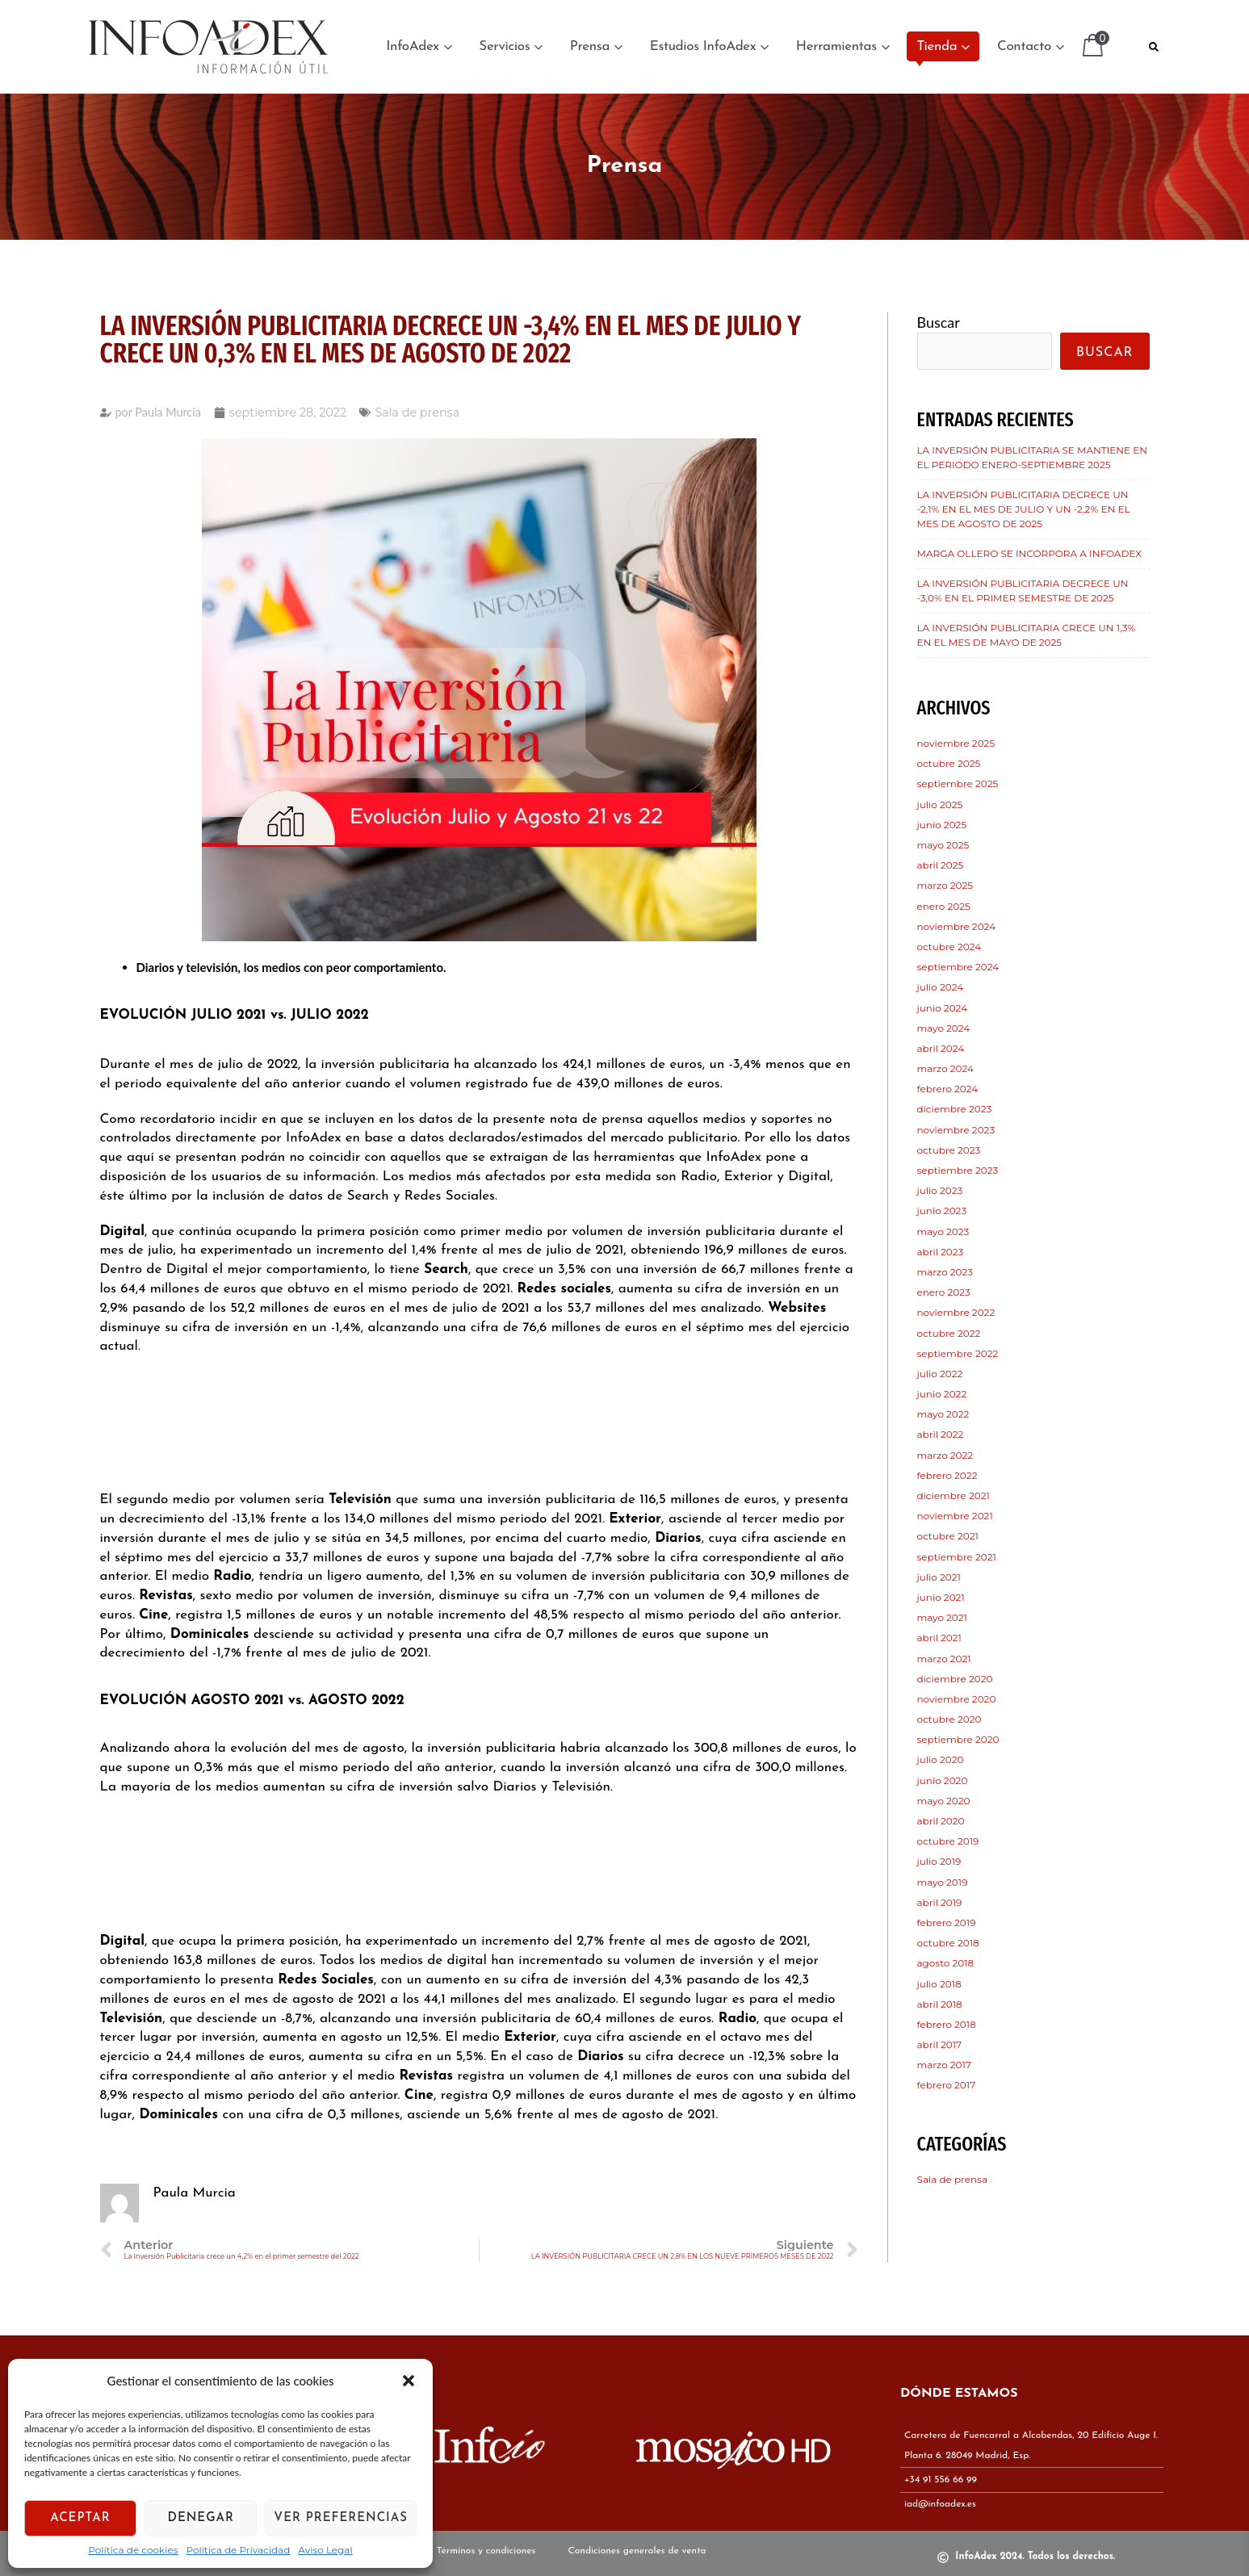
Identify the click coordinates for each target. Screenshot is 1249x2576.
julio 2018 (939, 1984)
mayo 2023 (943, 1231)
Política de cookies (133, 2550)
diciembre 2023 (954, 1109)
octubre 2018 (948, 1943)
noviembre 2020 (956, 1699)
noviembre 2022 (956, 1312)
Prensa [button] (596, 46)
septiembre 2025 (958, 783)
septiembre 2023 (958, 1170)
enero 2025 (943, 906)
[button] (408, 2381)
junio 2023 (942, 1210)
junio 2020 (942, 1780)
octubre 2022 (949, 1333)
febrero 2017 (946, 2085)
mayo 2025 (943, 845)
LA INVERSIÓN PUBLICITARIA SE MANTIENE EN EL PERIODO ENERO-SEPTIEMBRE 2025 (1032, 457)
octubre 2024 (949, 946)
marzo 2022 (945, 1455)
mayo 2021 (942, 1617)
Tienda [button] (943, 46)
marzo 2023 (945, 1272)
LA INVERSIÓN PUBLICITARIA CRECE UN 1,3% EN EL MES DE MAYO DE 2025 (1026, 635)
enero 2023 (943, 1292)
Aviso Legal (325, 2550)
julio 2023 (940, 1190)
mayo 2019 (942, 1882)
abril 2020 (941, 1821)
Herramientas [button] (843, 46)
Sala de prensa (417, 412)
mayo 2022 (943, 1414)
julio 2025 (940, 804)
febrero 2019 (946, 1922)
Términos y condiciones (486, 2552)
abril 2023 (940, 1252)
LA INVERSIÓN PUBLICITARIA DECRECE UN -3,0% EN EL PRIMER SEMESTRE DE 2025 (1023, 590)
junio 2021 (941, 1597)
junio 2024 (942, 1008)
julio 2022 (940, 1374)
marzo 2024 (945, 1068)
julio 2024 (940, 987)
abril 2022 (940, 1434)
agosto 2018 (945, 1963)
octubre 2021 (948, 1536)
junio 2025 (942, 825)
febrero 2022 (947, 1475)
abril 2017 (939, 2044)
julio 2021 (939, 1577)
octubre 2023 (949, 1150)
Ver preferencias (341, 2518)
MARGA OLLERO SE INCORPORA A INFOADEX (1029, 553)
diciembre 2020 (955, 1679)
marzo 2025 (945, 885)
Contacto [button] (1030, 46)
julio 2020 (940, 1759)
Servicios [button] (511, 46)
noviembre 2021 (955, 1516)
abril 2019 (939, 1902)
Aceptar (80, 2518)
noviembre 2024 (956, 926)
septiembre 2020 (958, 1739)
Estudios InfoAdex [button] (709, 46)
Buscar (938, 322)
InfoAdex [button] (418, 46)
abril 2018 (939, 2004)
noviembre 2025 (956, 743)
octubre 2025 (949, 763)
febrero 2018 (946, 2024)
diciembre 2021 (953, 1495)
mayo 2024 (943, 1028)
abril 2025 (940, 865)
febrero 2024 (948, 1089)
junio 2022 (942, 1394)
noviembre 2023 (956, 1130)
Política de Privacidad (239, 2550)
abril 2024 (941, 1048)
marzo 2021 (944, 1658)
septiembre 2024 (958, 967)
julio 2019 (939, 1861)
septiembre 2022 (958, 1353)
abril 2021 (939, 1637)
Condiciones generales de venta (637, 2552)
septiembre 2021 (956, 1557)
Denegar (201, 2518)
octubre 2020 (949, 1719)
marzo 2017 (944, 2065)
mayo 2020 (943, 1801)
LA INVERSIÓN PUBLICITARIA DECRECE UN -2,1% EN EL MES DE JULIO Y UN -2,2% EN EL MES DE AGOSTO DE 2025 (1023, 509)
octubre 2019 (948, 1841)
